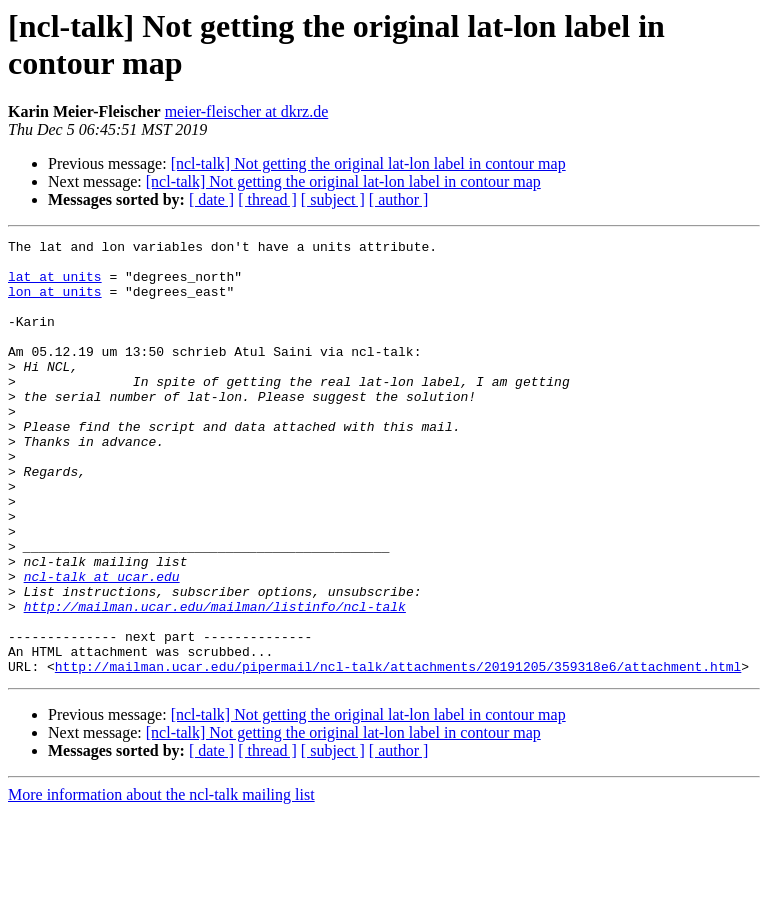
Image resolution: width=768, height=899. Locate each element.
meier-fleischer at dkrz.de (247, 111)
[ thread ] (267, 199)
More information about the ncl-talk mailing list (161, 881)
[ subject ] (333, 199)
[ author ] (399, 199)
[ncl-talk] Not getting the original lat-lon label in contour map (368, 163)
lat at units (55, 285)
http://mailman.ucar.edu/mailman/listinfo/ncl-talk (215, 681)
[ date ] (211, 199)
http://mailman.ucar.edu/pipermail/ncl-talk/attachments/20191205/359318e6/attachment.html (398, 753)
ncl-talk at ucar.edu (102, 645)
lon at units (55, 303)
